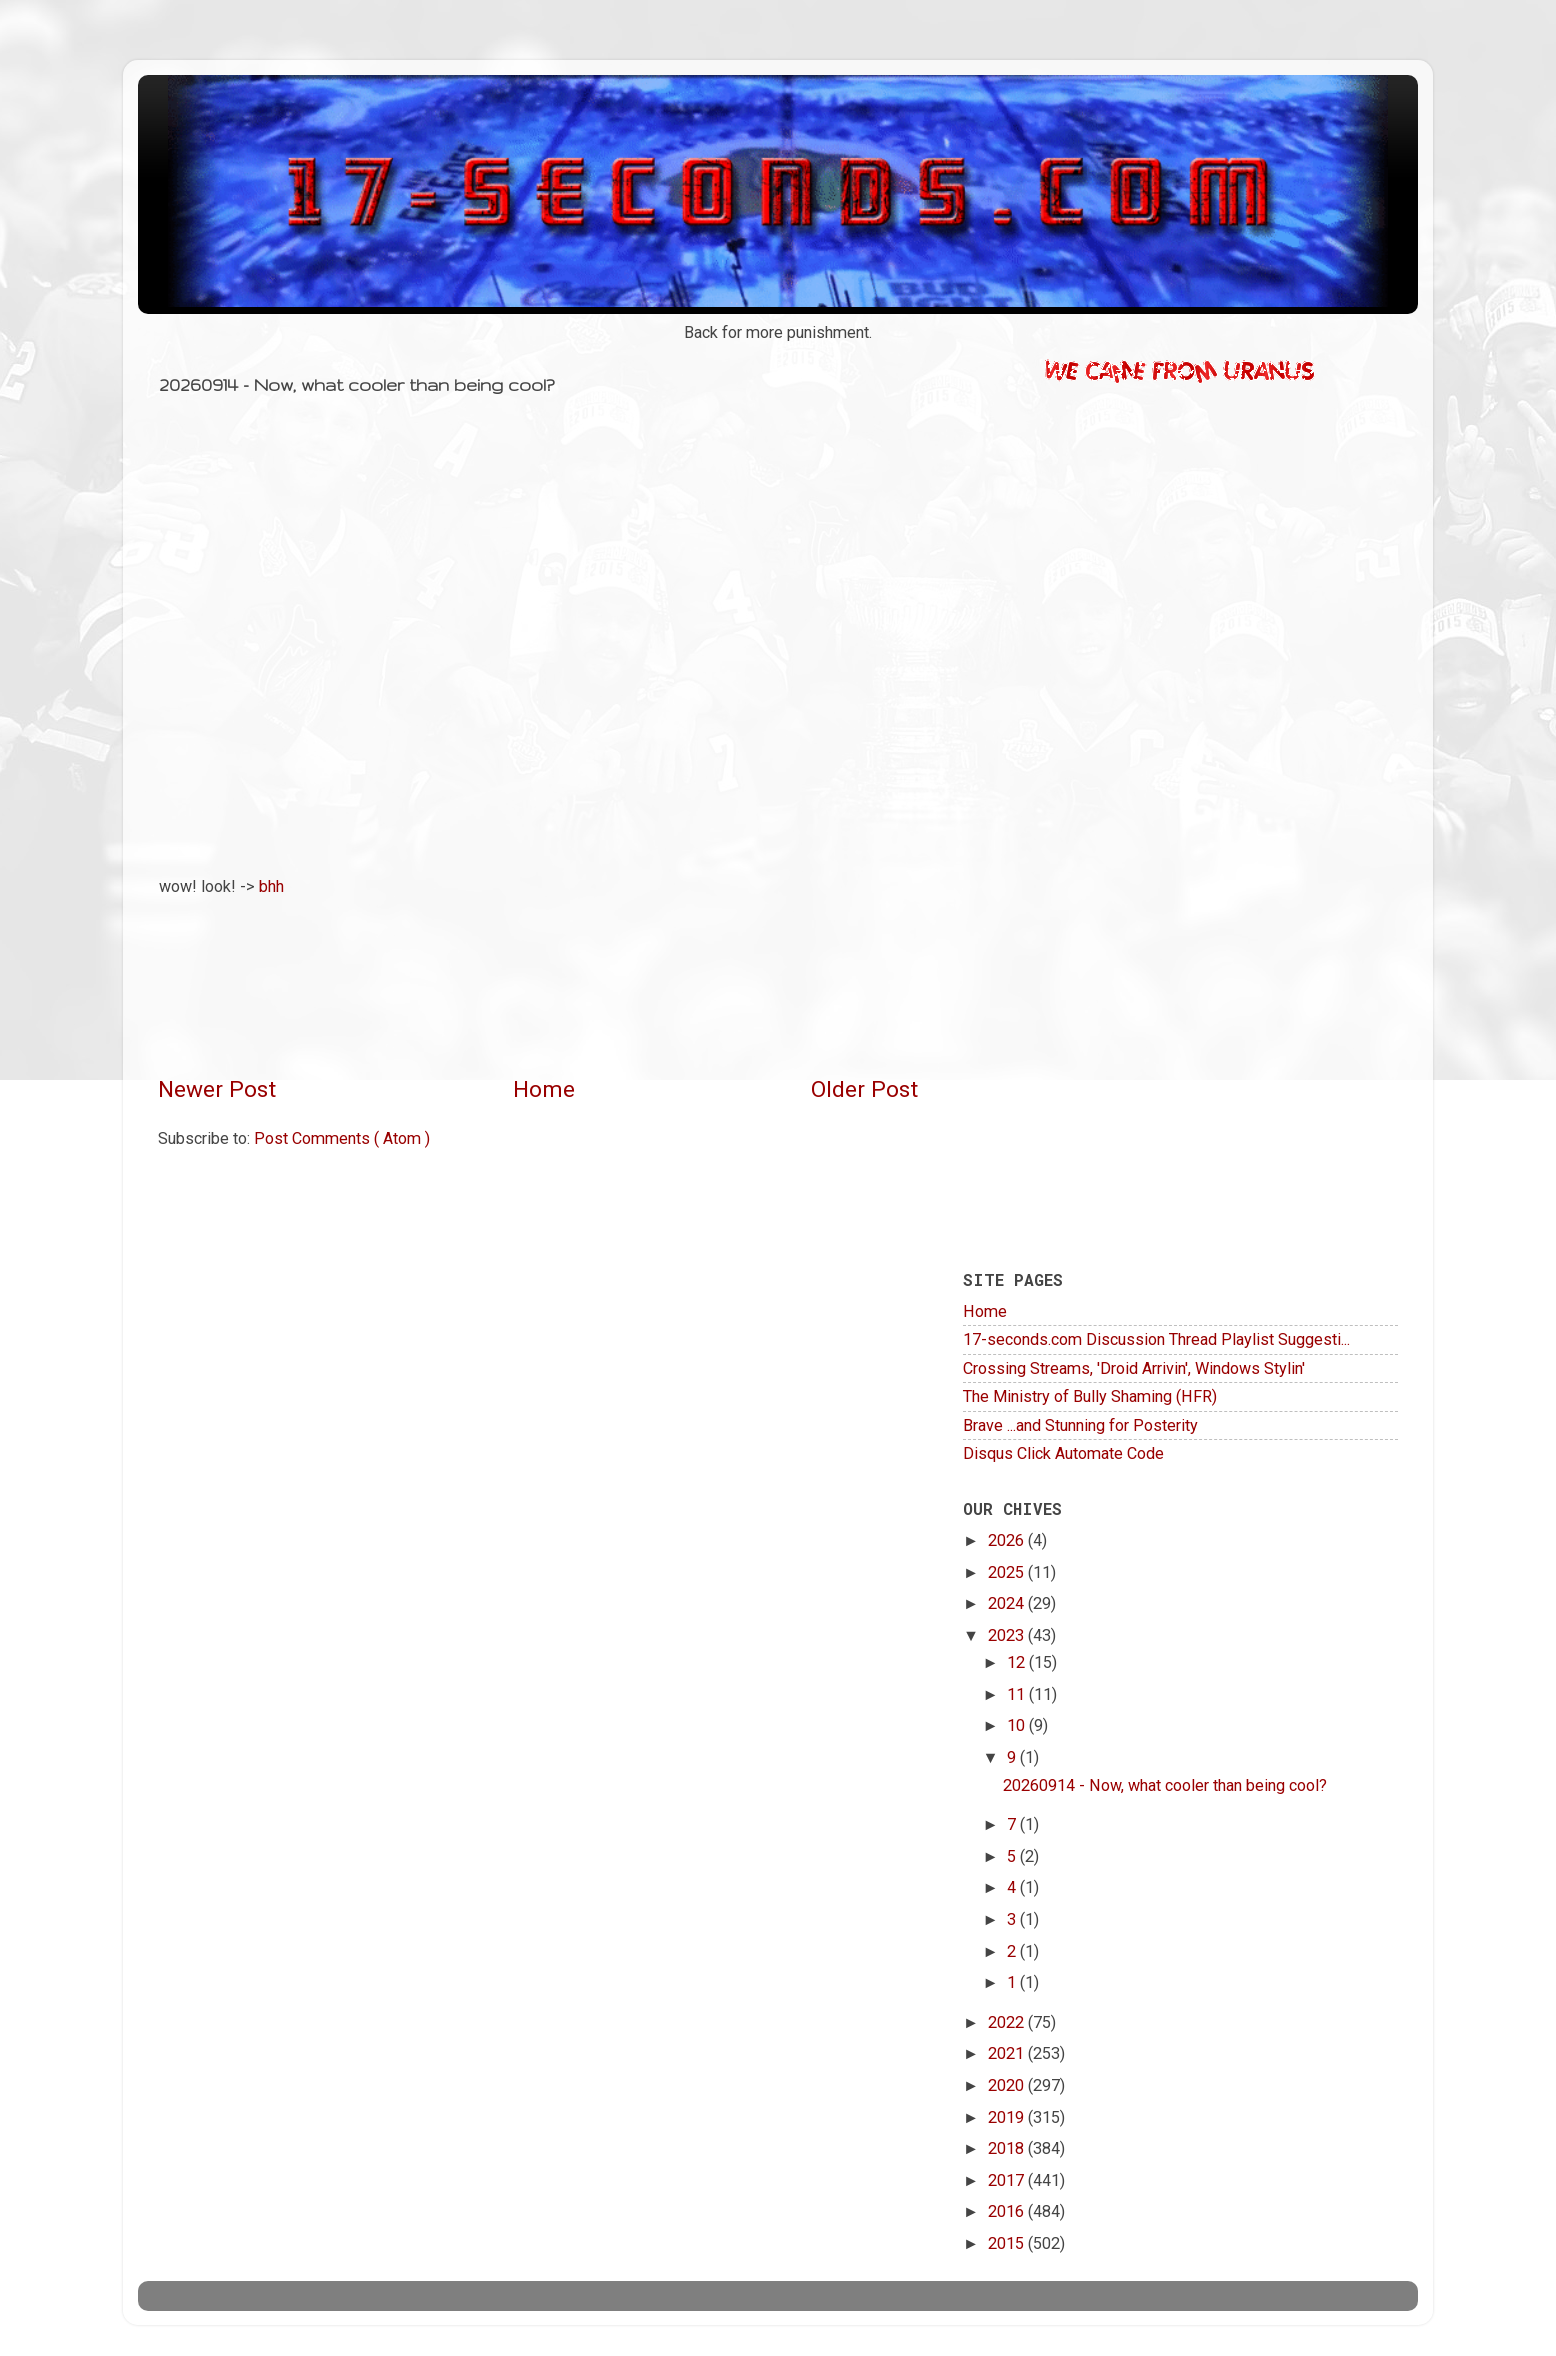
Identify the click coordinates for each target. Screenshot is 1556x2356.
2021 (1008, 2053)
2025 (1008, 1572)
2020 (1008, 2085)
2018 (1008, 2148)
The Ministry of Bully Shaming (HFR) (1090, 1396)
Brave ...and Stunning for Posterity (1080, 1425)
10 (1018, 1725)
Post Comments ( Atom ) (342, 1138)
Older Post (864, 1089)
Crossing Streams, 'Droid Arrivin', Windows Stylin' (1134, 1368)
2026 (1008, 1540)
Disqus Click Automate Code (1063, 1453)
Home (544, 1089)
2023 (1008, 1635)
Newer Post (217, 1089)
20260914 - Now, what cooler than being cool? (1165, 1785)
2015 (1008, 2243)
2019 (1008, 2117)
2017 (1008, 2180)
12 (1018, 1662)
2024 (1008, 1603)
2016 (1008, 2211)
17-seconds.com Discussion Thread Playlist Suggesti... (1156, 1339)
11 (1018, 1694)
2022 (1008, 2022)
